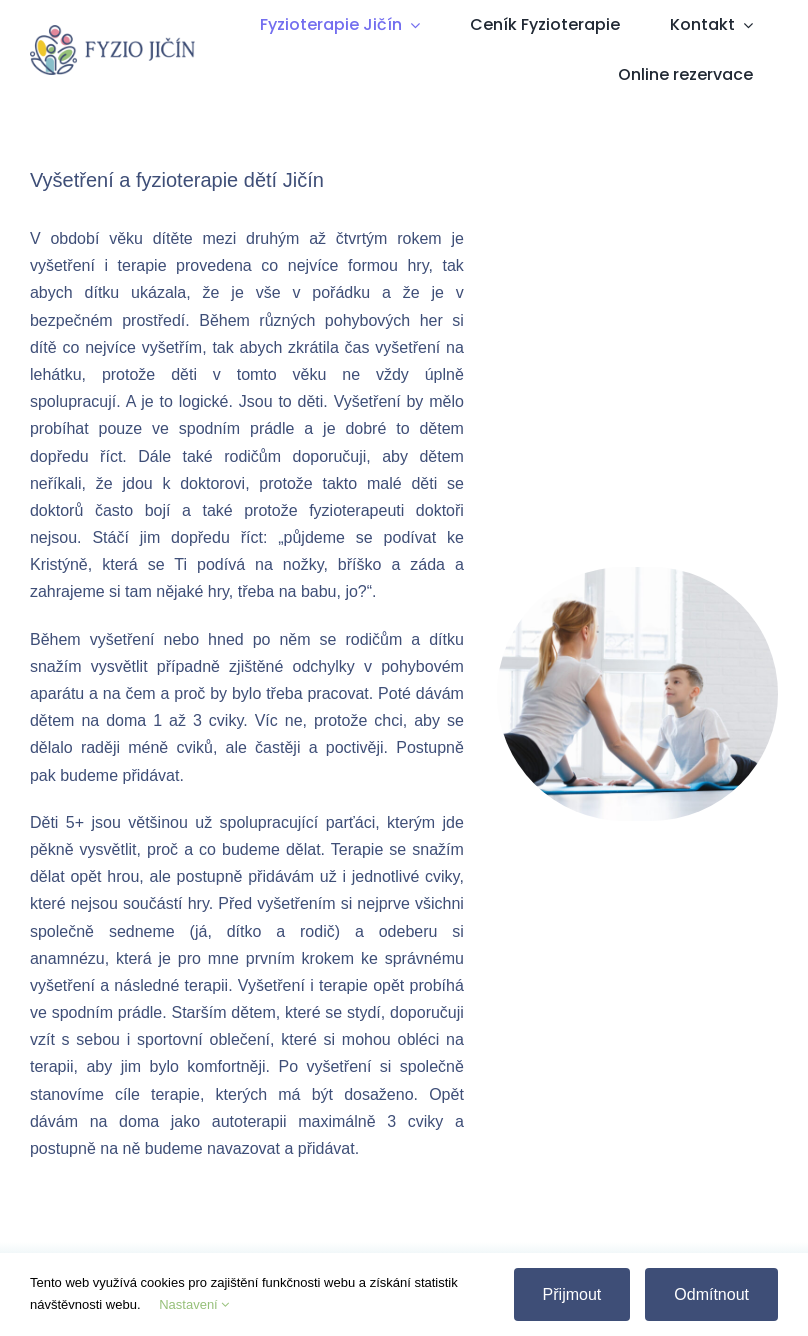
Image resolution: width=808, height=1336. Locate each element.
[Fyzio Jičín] (112, 32)
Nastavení (194, 1304)
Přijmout (572, 1294)
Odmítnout (711, 1294)
